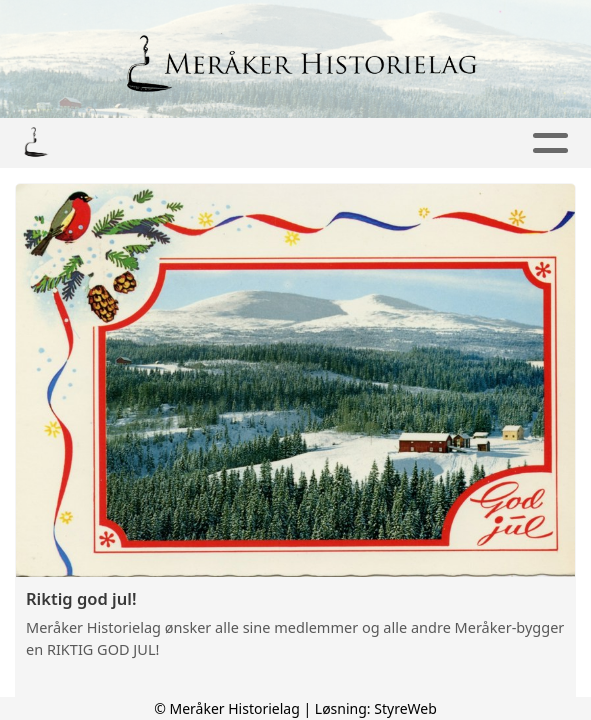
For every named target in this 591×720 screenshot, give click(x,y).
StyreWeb (405, 708)
